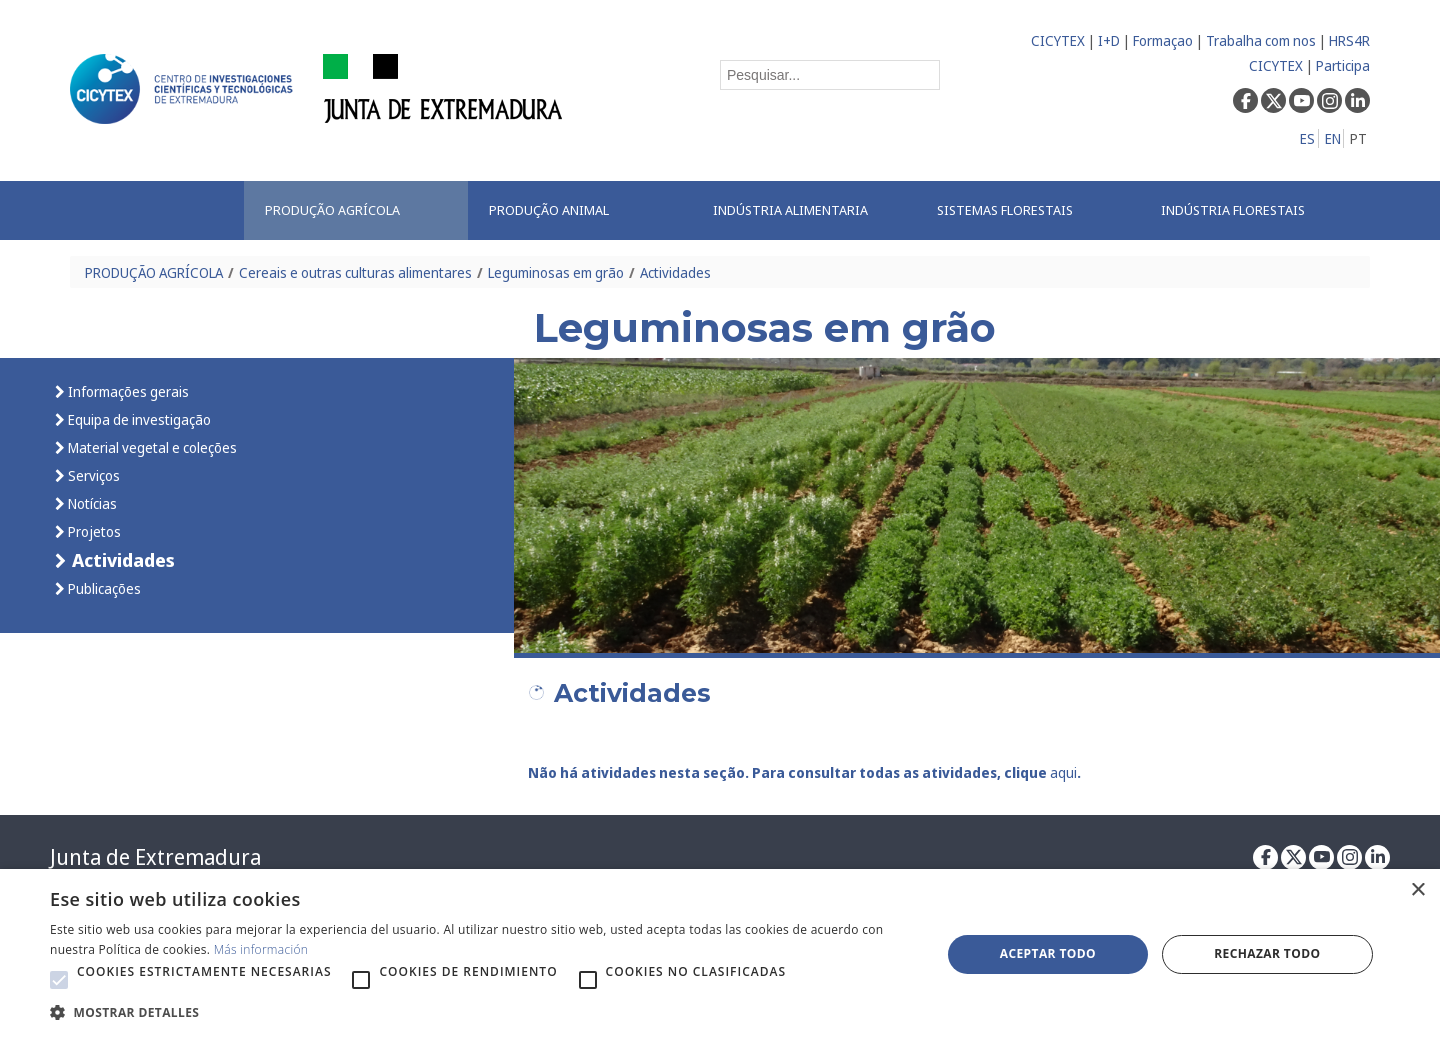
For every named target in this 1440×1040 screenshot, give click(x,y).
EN (1333, 138)
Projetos (93, 531)
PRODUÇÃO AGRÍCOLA (154, 272)
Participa (1343, 65)
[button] (59, 980)
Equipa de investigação (138, 419)
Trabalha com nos (1261, 40)
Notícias (91, 503)
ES (1307, 138)
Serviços (92, 475)
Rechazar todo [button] (1267, 953)
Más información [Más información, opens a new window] (261, 949)
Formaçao (1163, 40)
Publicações (103, 588)
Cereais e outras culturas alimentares (355, 272)
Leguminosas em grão (556, 272)
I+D (1109, 40)
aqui (1063, 772)
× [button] (1417, 890)
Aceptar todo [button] (1048, 953)
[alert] (720, 954)
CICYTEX (1058, 40)
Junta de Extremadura (155, 857)
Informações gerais (127, 391)
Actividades (675, 272)
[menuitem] (356, 210)
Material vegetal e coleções (151, 447)
